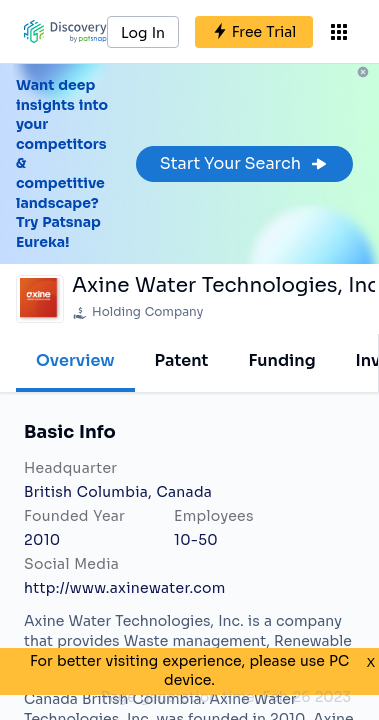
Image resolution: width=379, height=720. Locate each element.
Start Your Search (244, 163)
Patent (182, 360)
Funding (281, 360)
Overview (75, 360)
